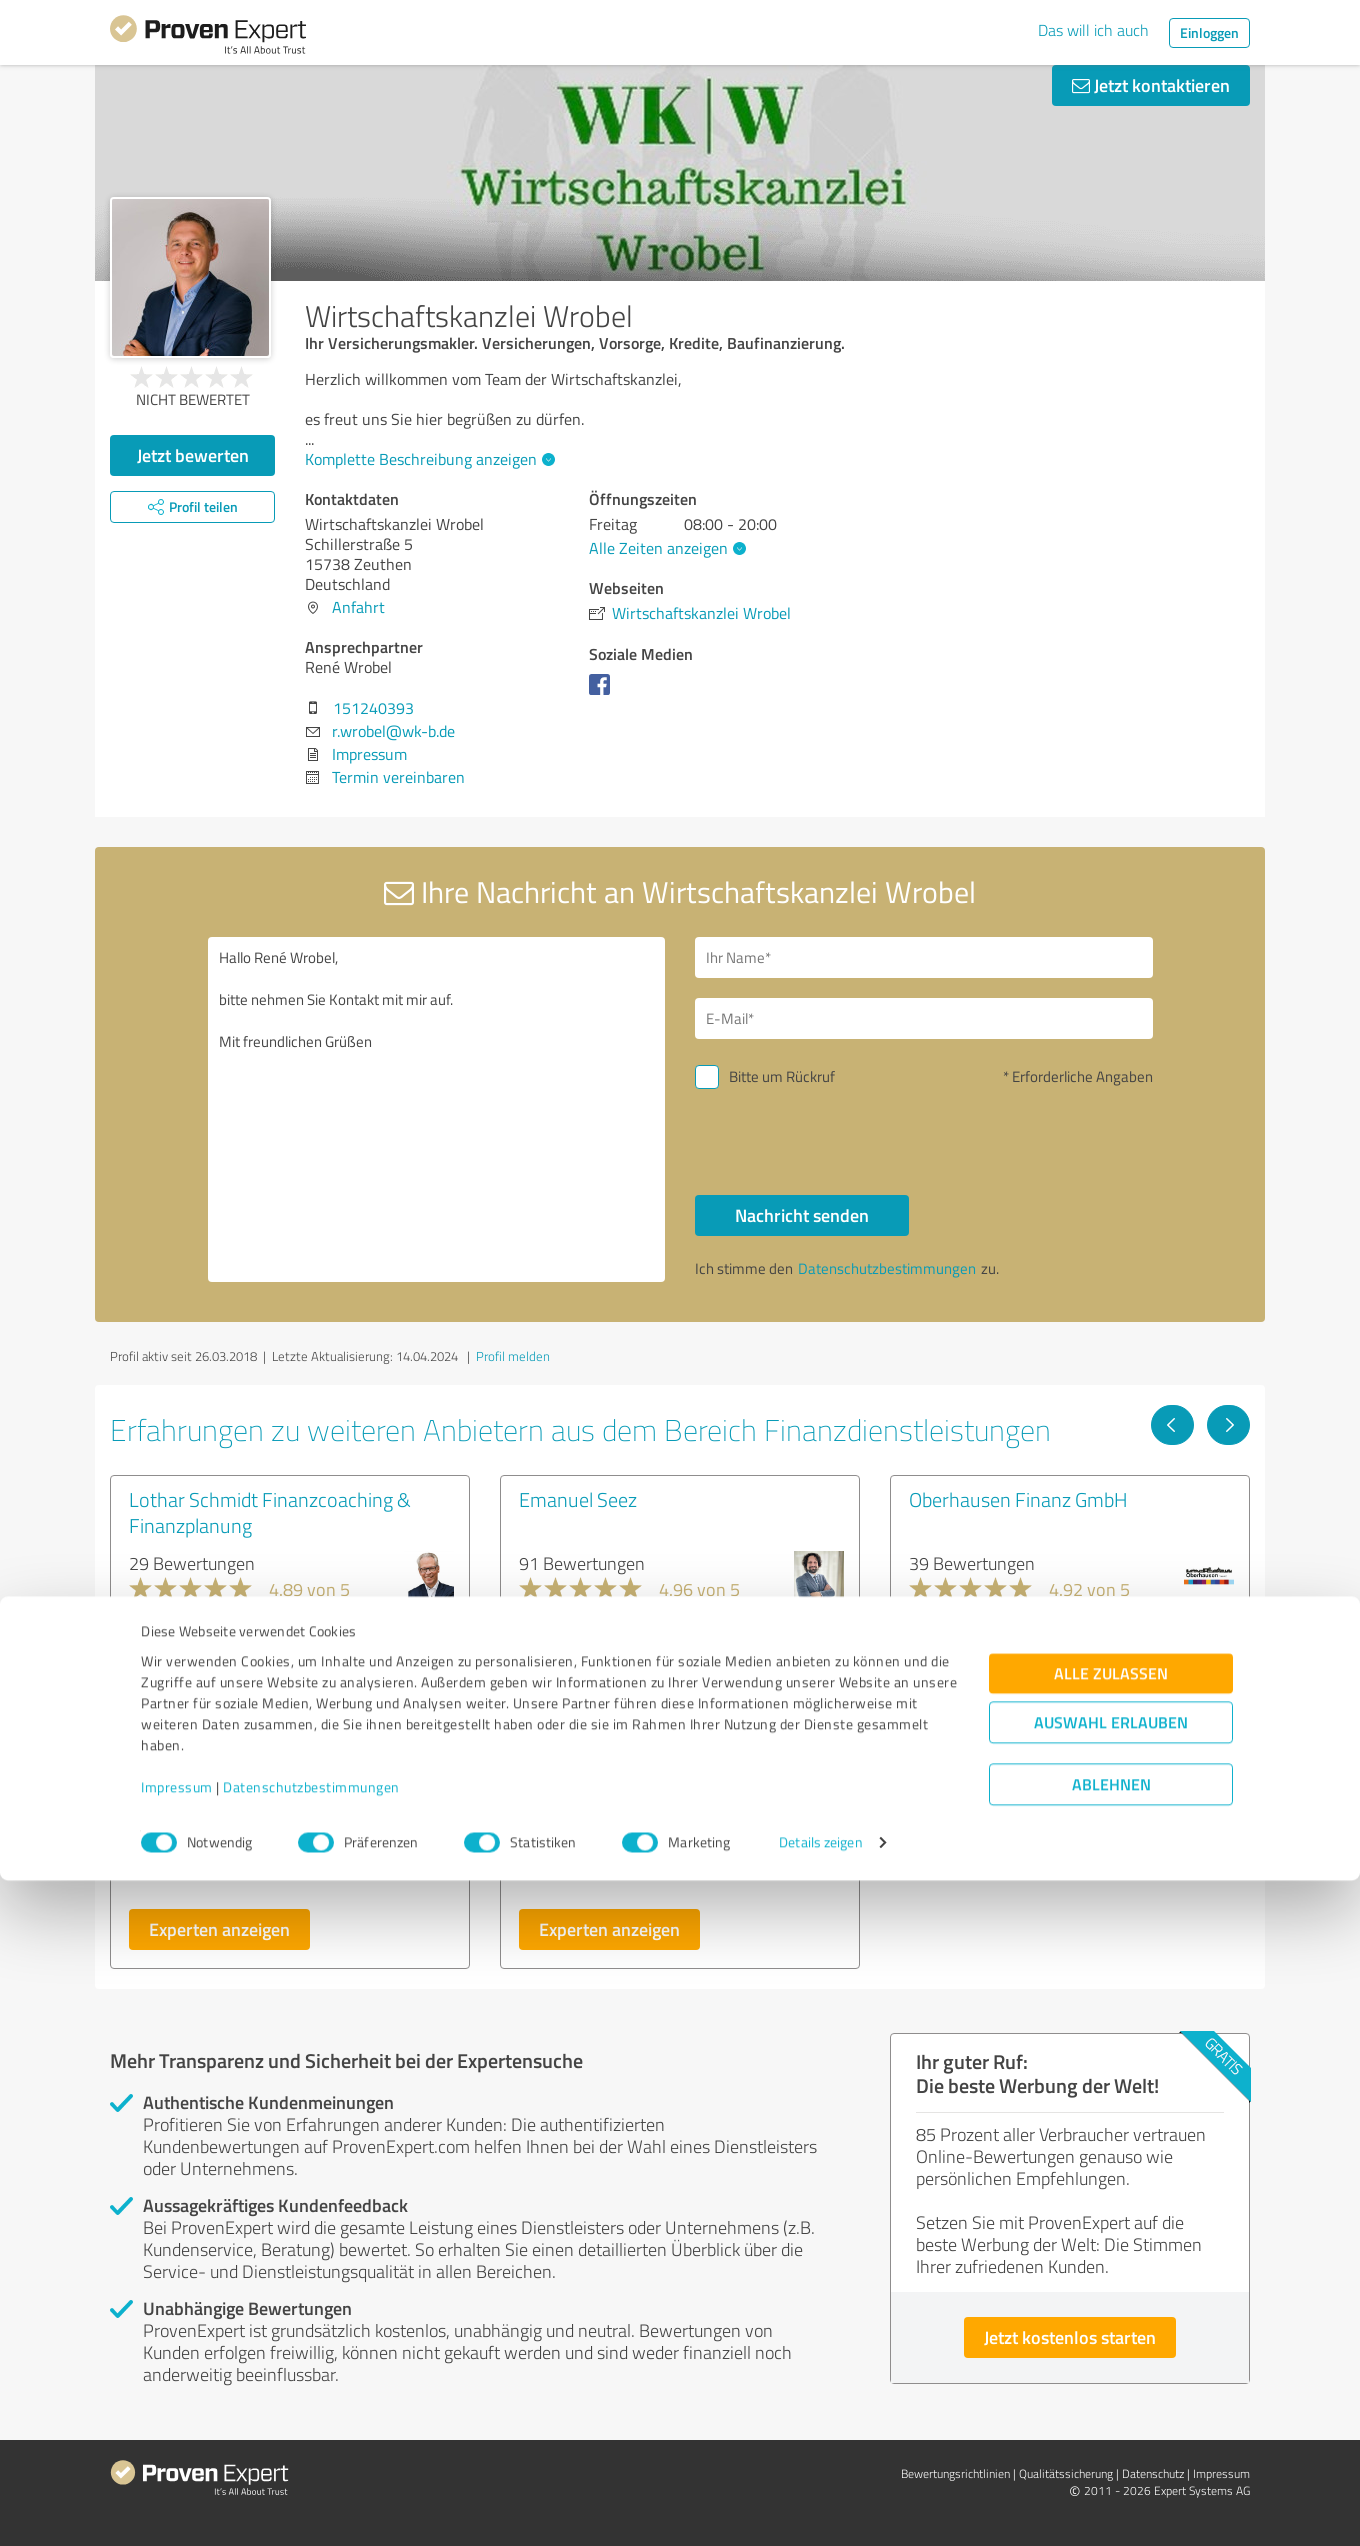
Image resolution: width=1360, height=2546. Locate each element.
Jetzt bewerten (193, 455)
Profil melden (513, 1356)
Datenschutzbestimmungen (311, 2452)
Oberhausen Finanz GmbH (1018, 1499)
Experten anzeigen (219, 1929)
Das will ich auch (1093, 30)
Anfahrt (358, 607)
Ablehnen (1111, 2450)
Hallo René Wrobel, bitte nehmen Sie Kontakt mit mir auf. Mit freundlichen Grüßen (437, 1109)
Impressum (177, 2452)
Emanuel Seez (578, 1499)
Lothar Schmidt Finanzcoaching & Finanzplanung (270, 1512)
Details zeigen (820, 2508)
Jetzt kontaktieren (1151, 85)
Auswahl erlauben (1111, 2388)
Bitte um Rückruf (782, 1076)
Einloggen (1209, 32)
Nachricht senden (802, 1215)
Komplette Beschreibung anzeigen (427, 459)
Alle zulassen (1111, 2339)
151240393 (373, 708)
